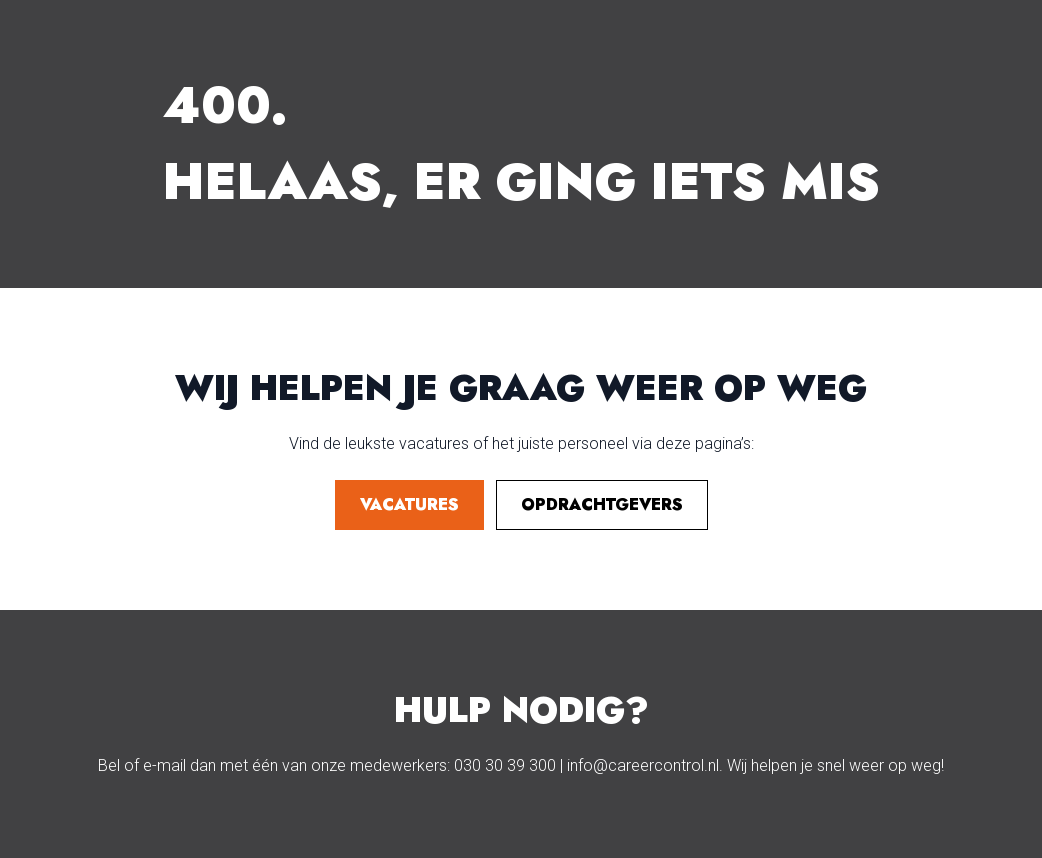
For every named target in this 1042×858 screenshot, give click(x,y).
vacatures (409, 504)
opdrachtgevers (602, 504)
